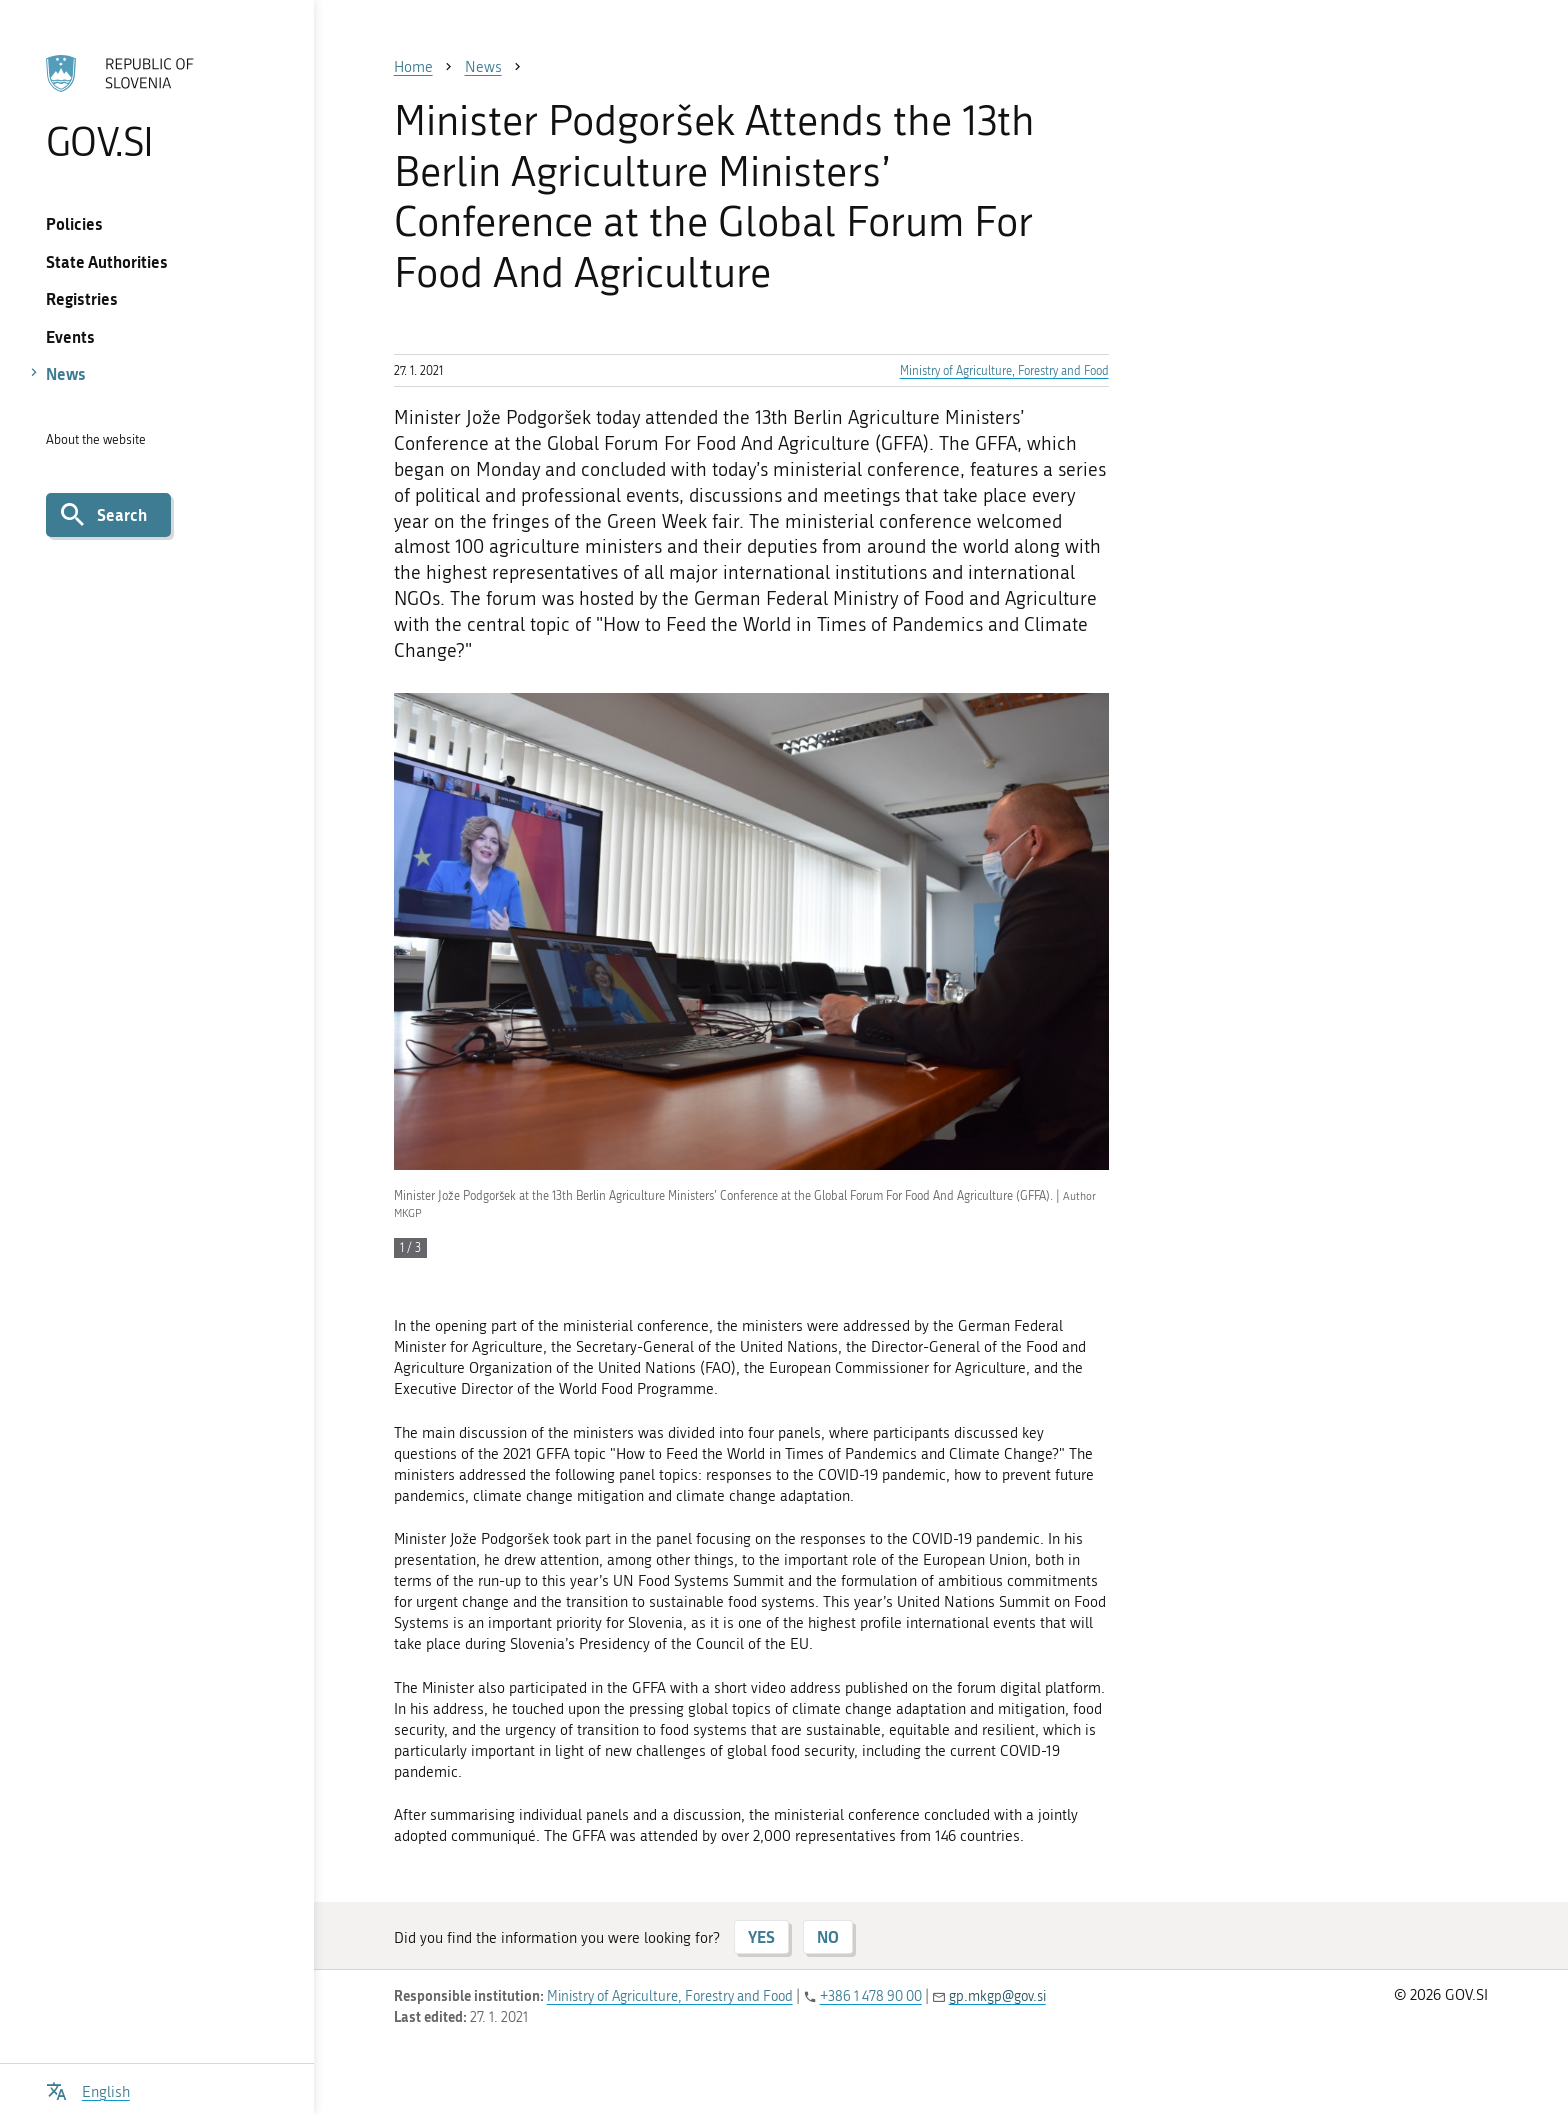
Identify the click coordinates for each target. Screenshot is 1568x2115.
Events (70, 336)
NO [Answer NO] (828, 1936)
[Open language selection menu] (88, 2089)
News (66, 373)
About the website (96, 439)
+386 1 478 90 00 (871, 1996)
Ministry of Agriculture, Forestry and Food (1004, 371)
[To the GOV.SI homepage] (156, 107)
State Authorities (107, 261)
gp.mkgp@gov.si (997, 1996)
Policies (74, 223)
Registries (82, 298)
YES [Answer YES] (761, 1936)
